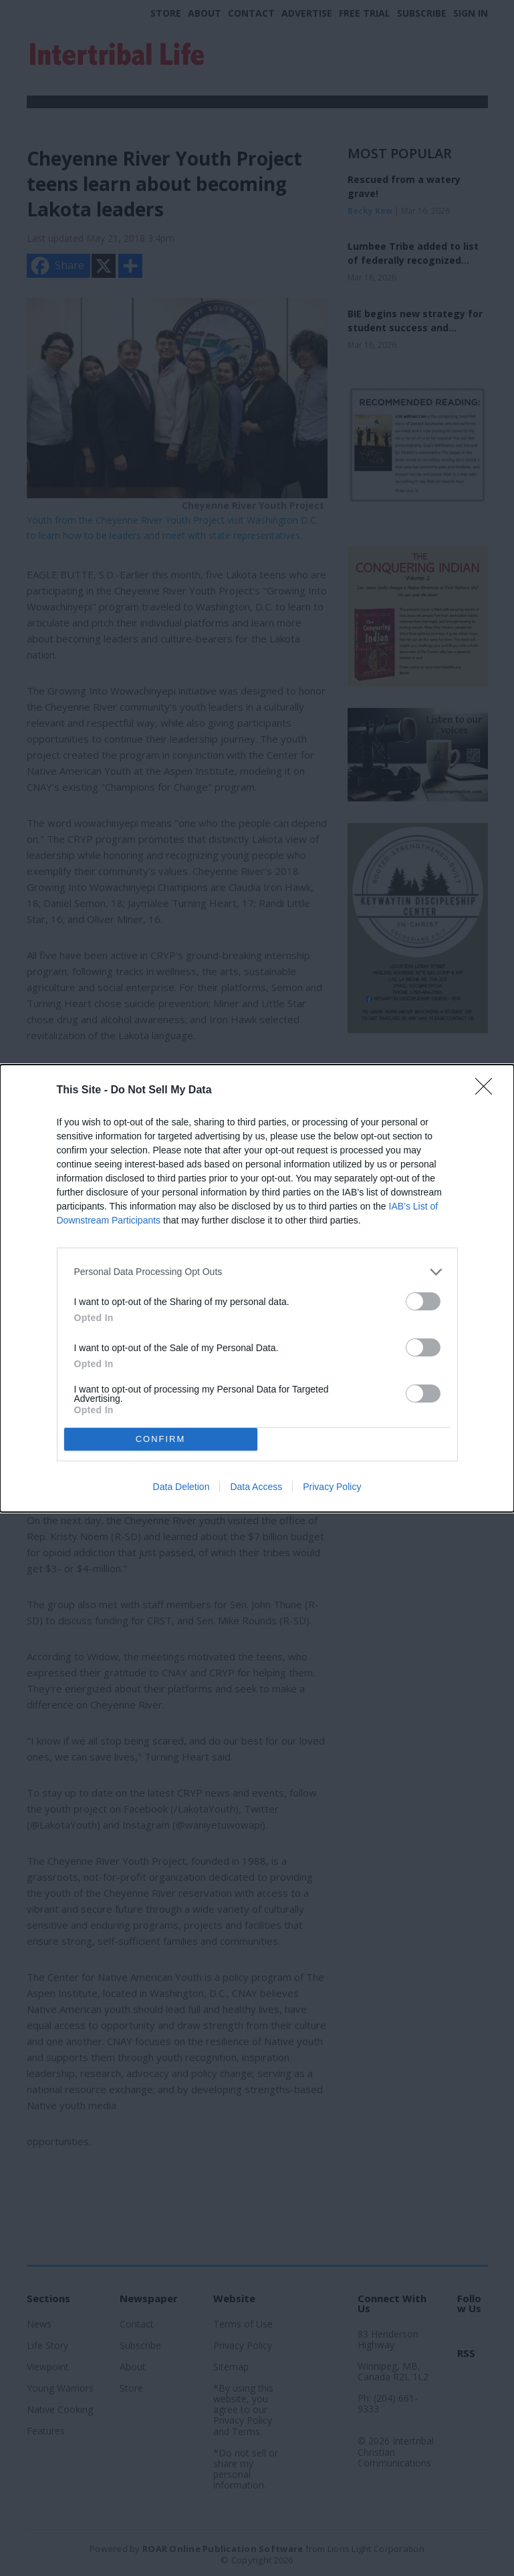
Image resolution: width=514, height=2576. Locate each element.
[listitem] (257, 1272)
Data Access (256, 1486)
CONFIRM (161, 1439)
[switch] (423, 1301)
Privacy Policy (332, 1486)
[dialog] (257, 1288)
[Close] (488, 1090)
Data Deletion (181, 1486)
